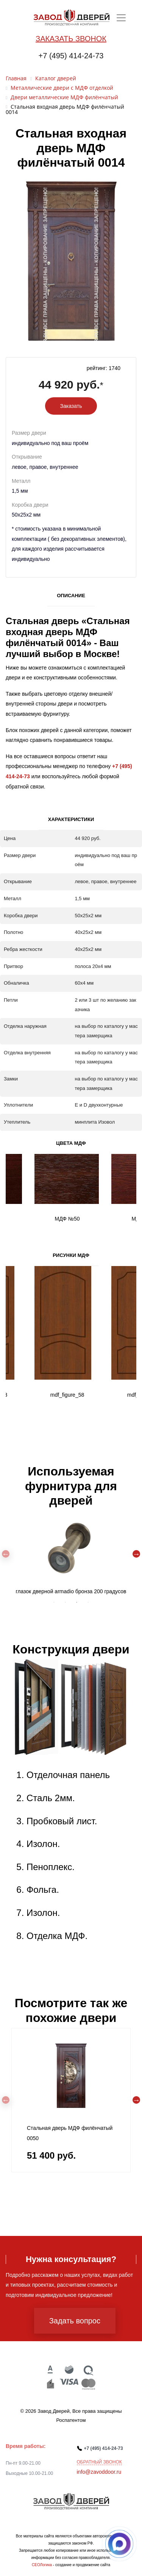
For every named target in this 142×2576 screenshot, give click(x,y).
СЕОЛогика (42, 2565)
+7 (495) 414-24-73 (71, 56)
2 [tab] (65, 1602)
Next (136, 1554)
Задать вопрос (74, 2321)
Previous (5, 1554)
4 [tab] (88, 1602)
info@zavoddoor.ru (99, 2472)
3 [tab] (77, 1602)
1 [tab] (54, 1602)
